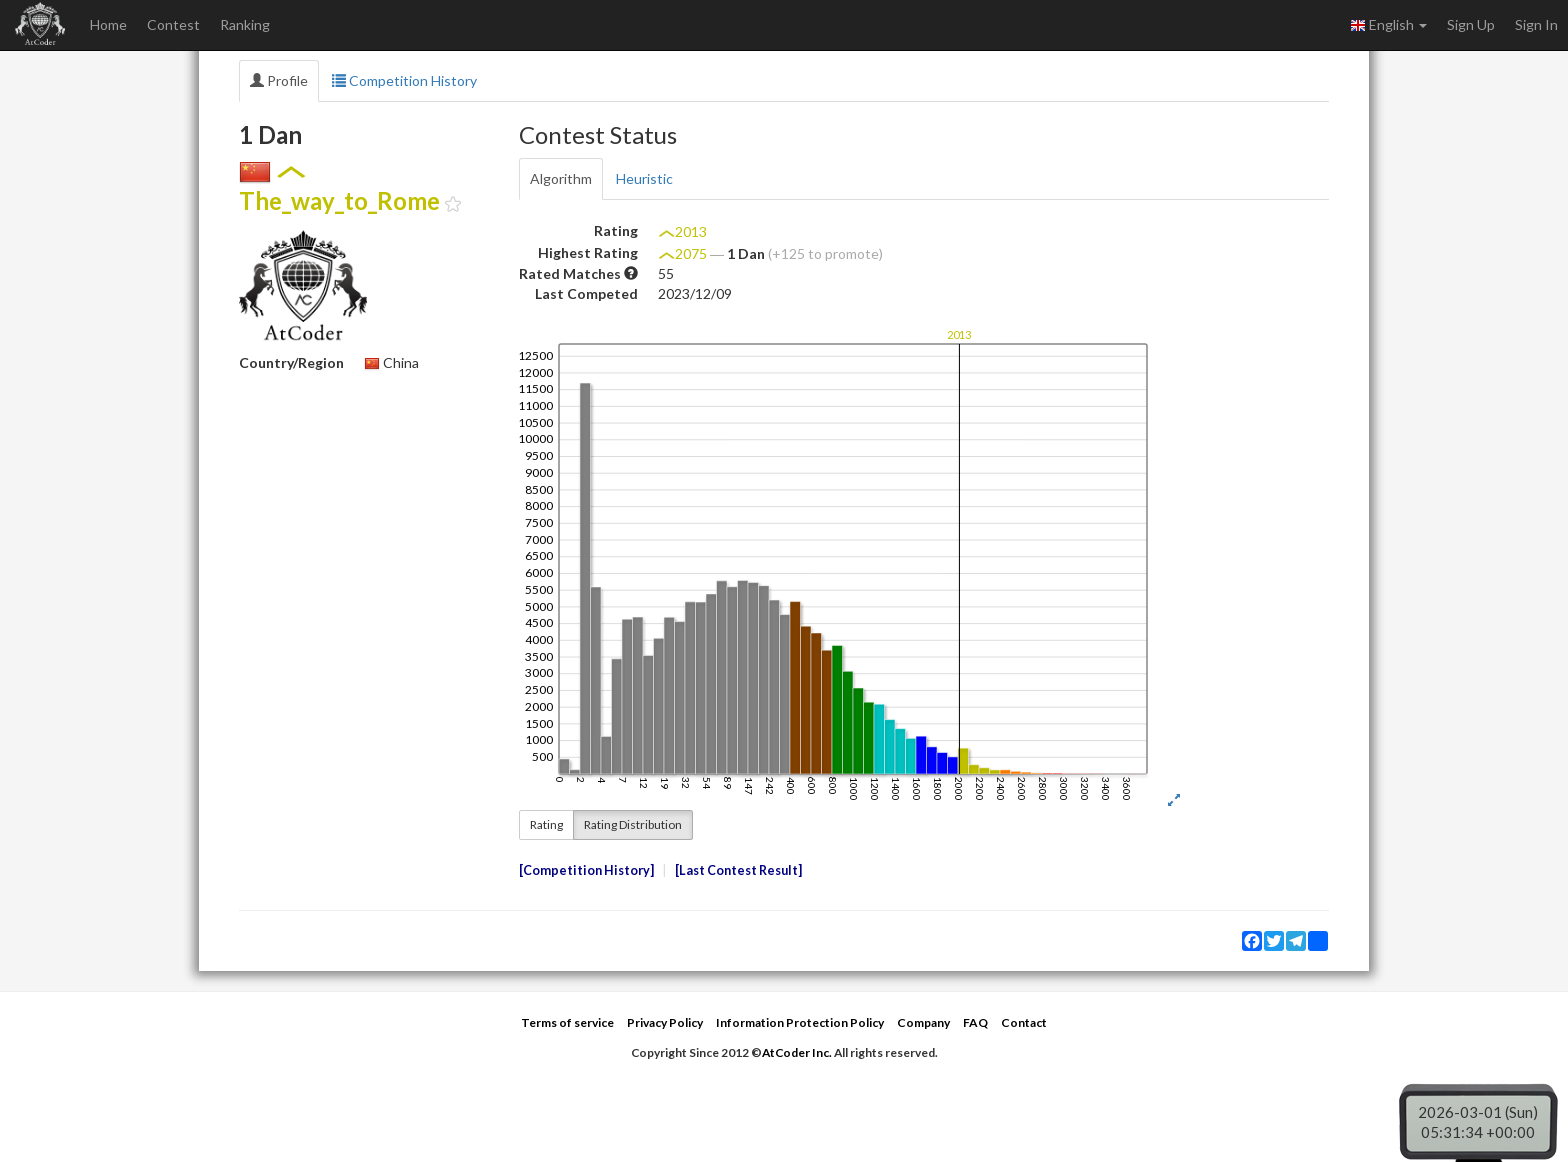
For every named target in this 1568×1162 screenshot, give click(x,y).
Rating (546, 824)
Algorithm (561, 178)
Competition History (404, 80)
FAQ (975, 1022)
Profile (279, 80)
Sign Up (1471, 24)
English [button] (1388, 25)
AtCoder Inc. (797, 1052)
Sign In (1536, 24)
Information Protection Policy (800, 1022)
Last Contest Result (738, 870)
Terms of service (567, 1022)
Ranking (245, 24)
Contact (1024, 1022)
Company (923, 1022)
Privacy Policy (665, 1022)
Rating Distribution (633, 824)
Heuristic (644, 178)
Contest (173, 24)
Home (108, 24)
